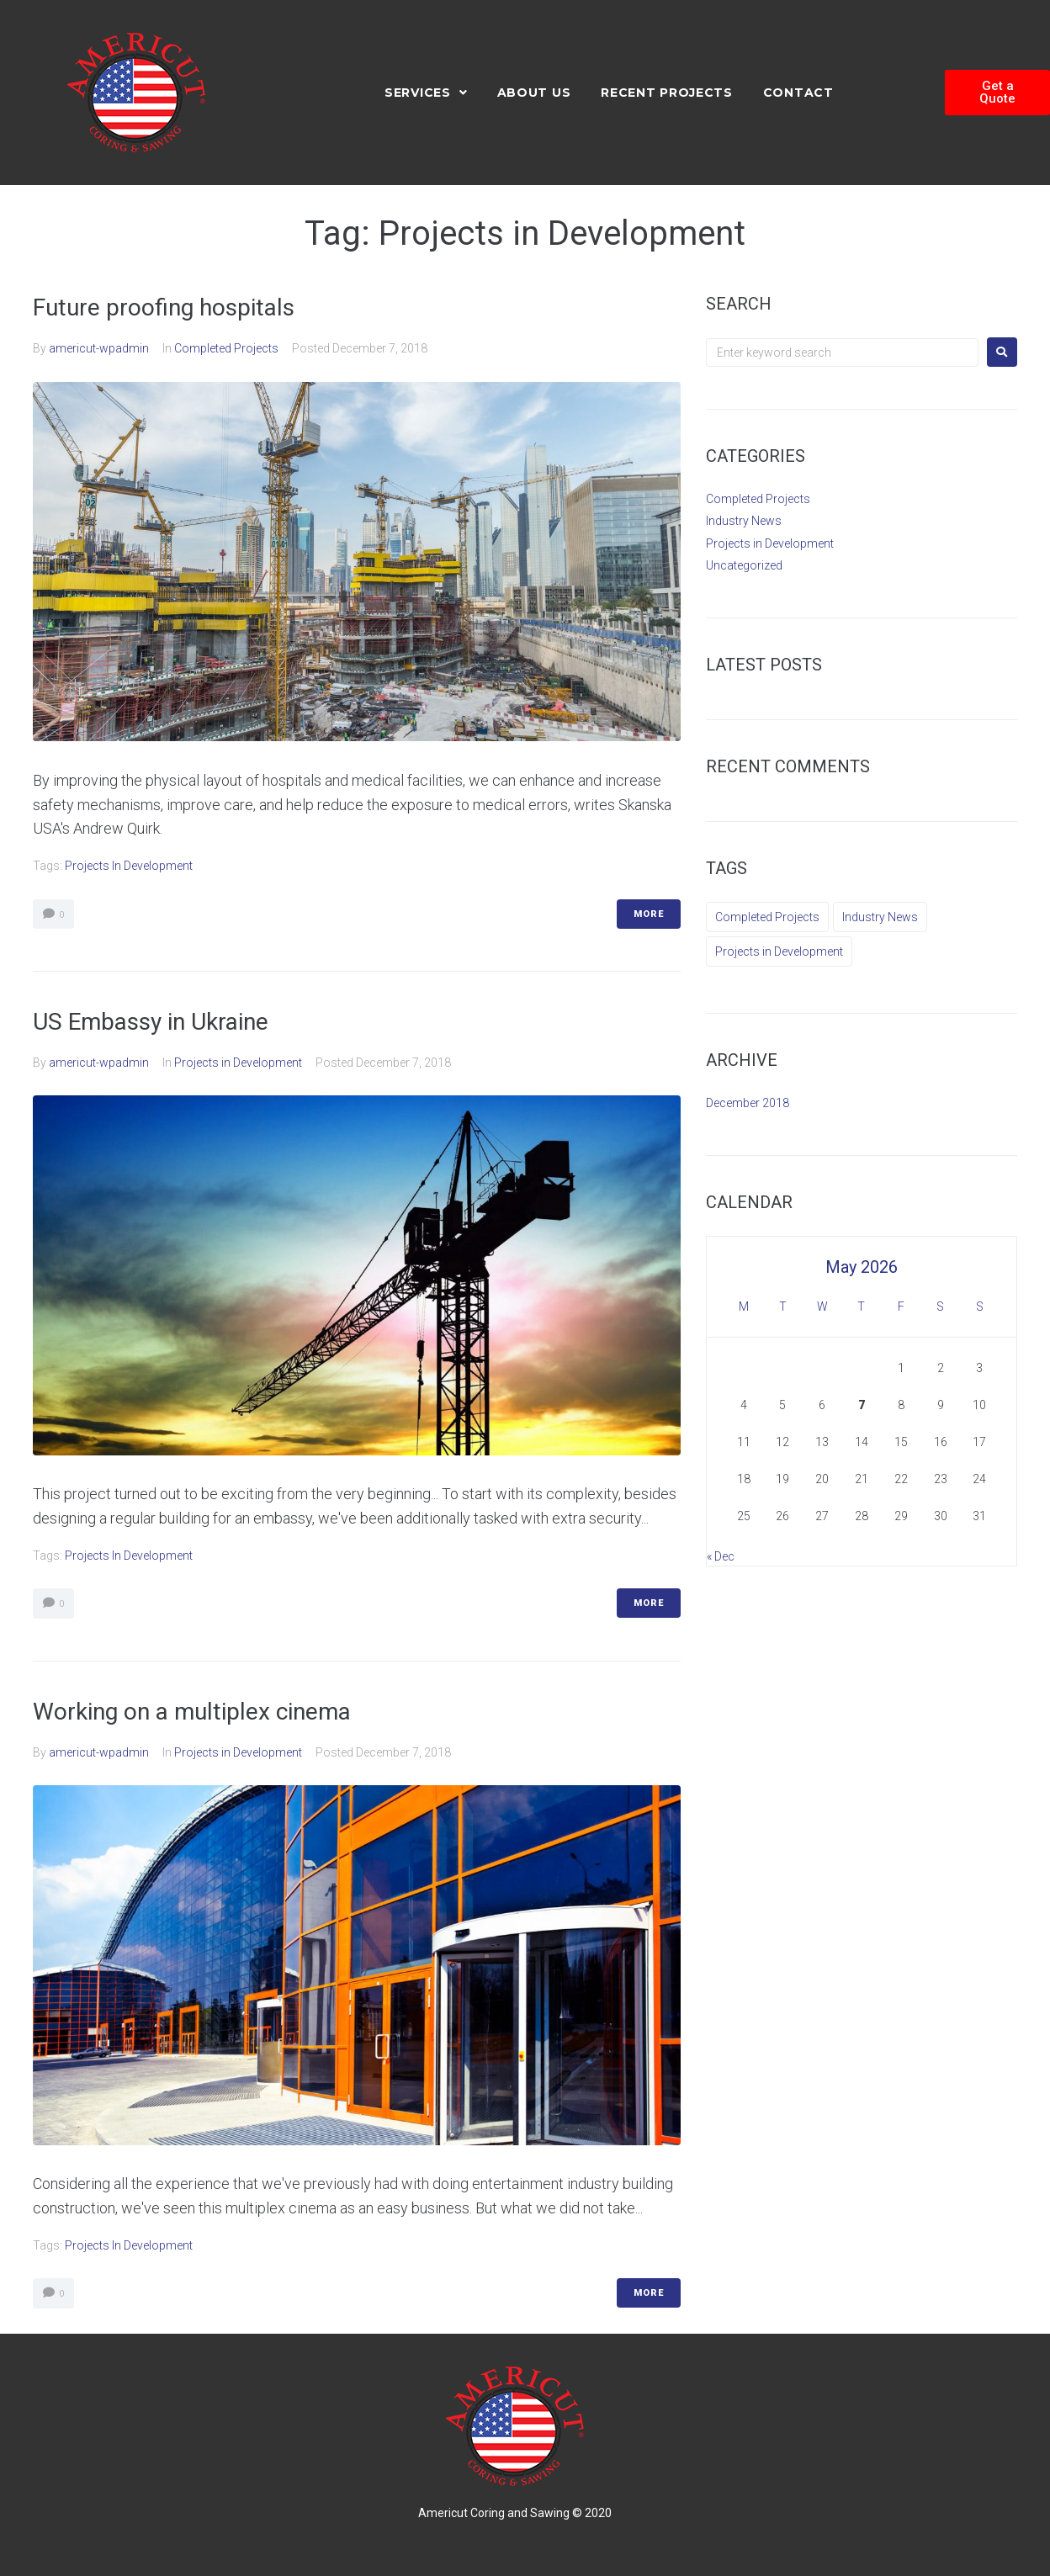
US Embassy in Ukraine (150, 1022)
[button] (997, 92)
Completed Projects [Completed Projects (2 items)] (767, 917)
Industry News (744, 520)
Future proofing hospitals (163, 307)
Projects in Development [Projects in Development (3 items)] (779, 951)
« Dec (720, 1556)
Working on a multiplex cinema (192, 1711)
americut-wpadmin (99, 348)
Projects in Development (129, 865)
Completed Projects (226, 348)
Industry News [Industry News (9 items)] (880, 917)
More (649, 914)
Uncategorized (744, 565)
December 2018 (747, 1103)
